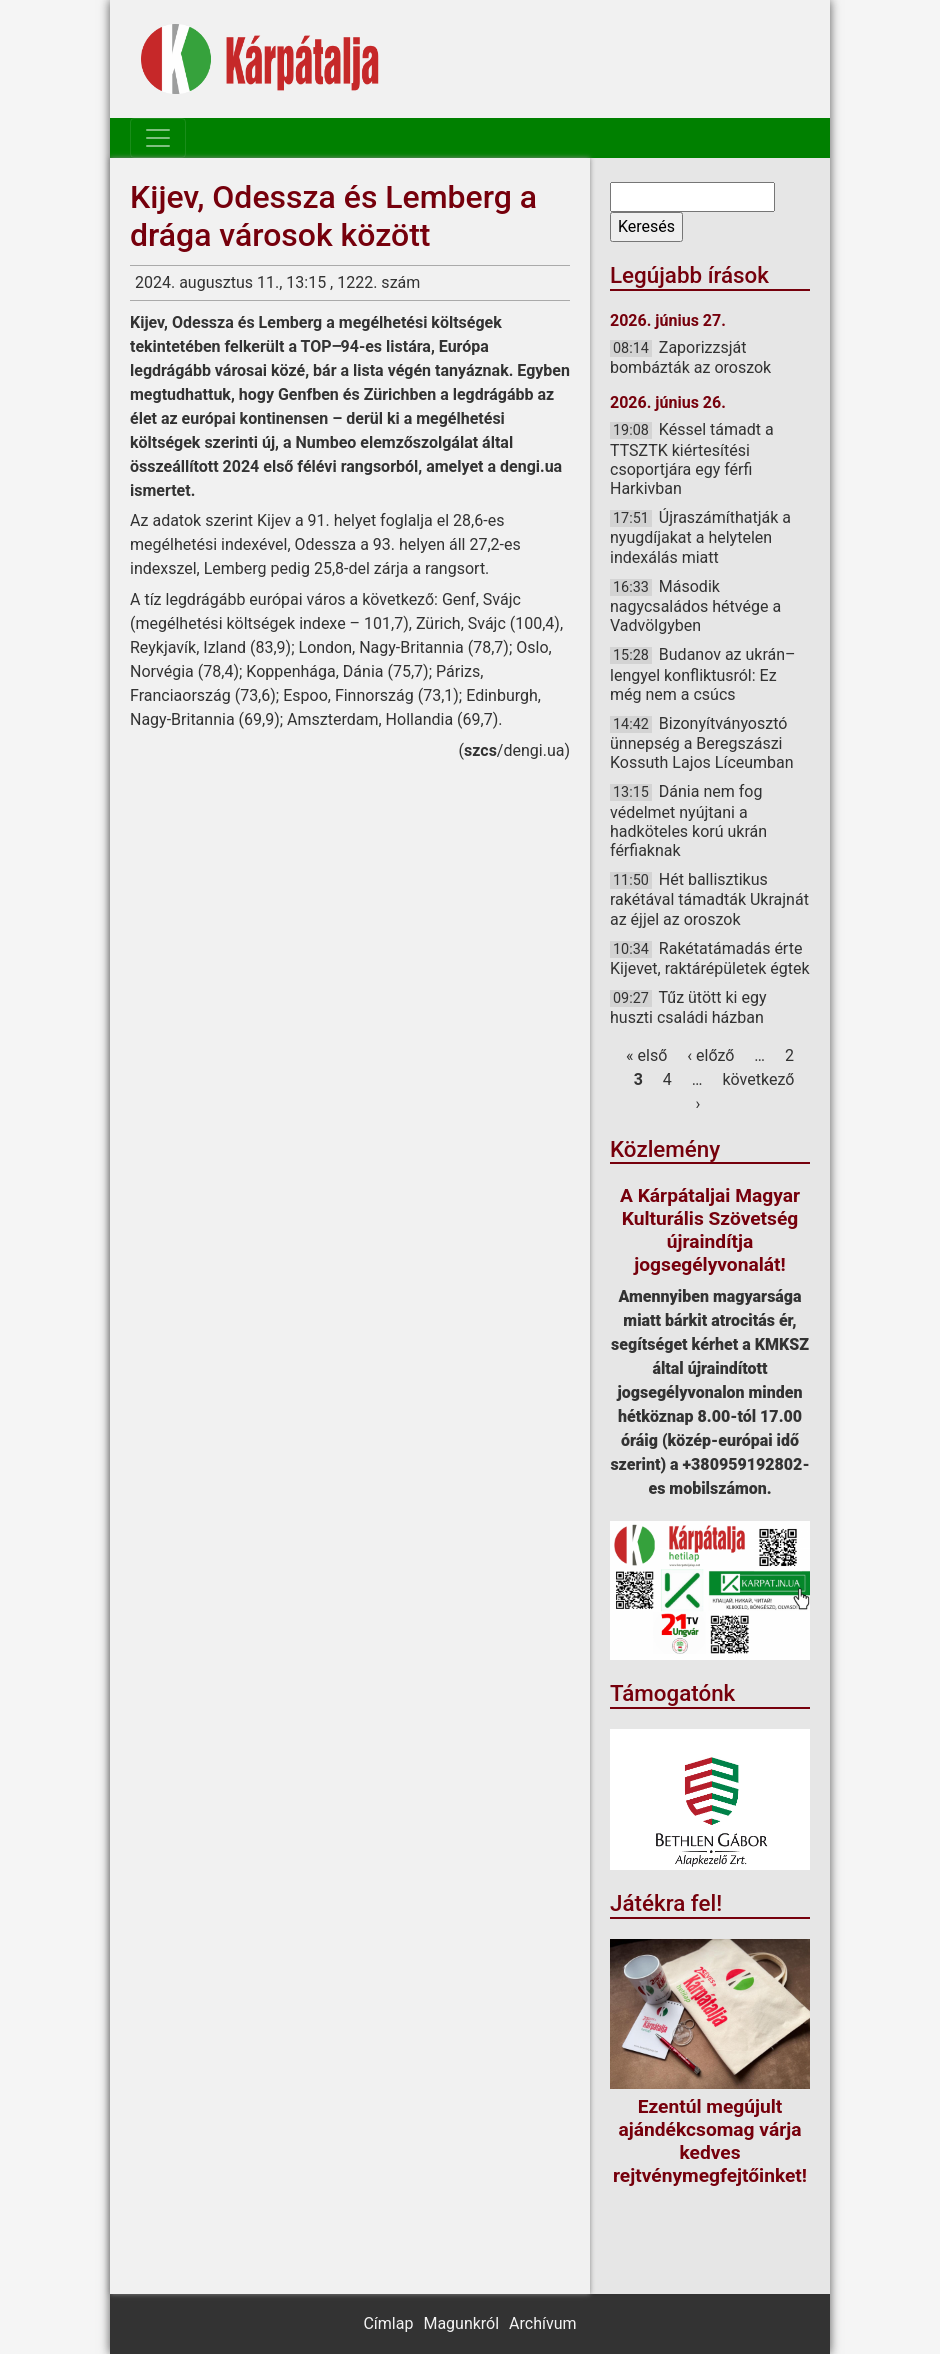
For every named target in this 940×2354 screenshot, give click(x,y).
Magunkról (461, 2323)
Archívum (542, 2323)
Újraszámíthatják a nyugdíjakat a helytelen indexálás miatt (700, 537)
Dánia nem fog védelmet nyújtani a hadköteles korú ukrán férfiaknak (688, 821)
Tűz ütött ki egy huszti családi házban (688, 1007)
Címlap (388, 2323)
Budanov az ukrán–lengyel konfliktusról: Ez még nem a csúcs (703, 674)
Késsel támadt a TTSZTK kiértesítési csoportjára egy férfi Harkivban (692, 459)
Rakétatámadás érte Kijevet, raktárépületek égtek (710, 958)
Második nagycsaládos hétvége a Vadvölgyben (695, 606)
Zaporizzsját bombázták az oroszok (690, 357)
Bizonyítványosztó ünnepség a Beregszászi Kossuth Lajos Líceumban (702, 743)
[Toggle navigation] (158, 138)
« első (646, 1055)
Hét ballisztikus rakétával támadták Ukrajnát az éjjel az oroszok (709, 899)
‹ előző (710, 1055)
